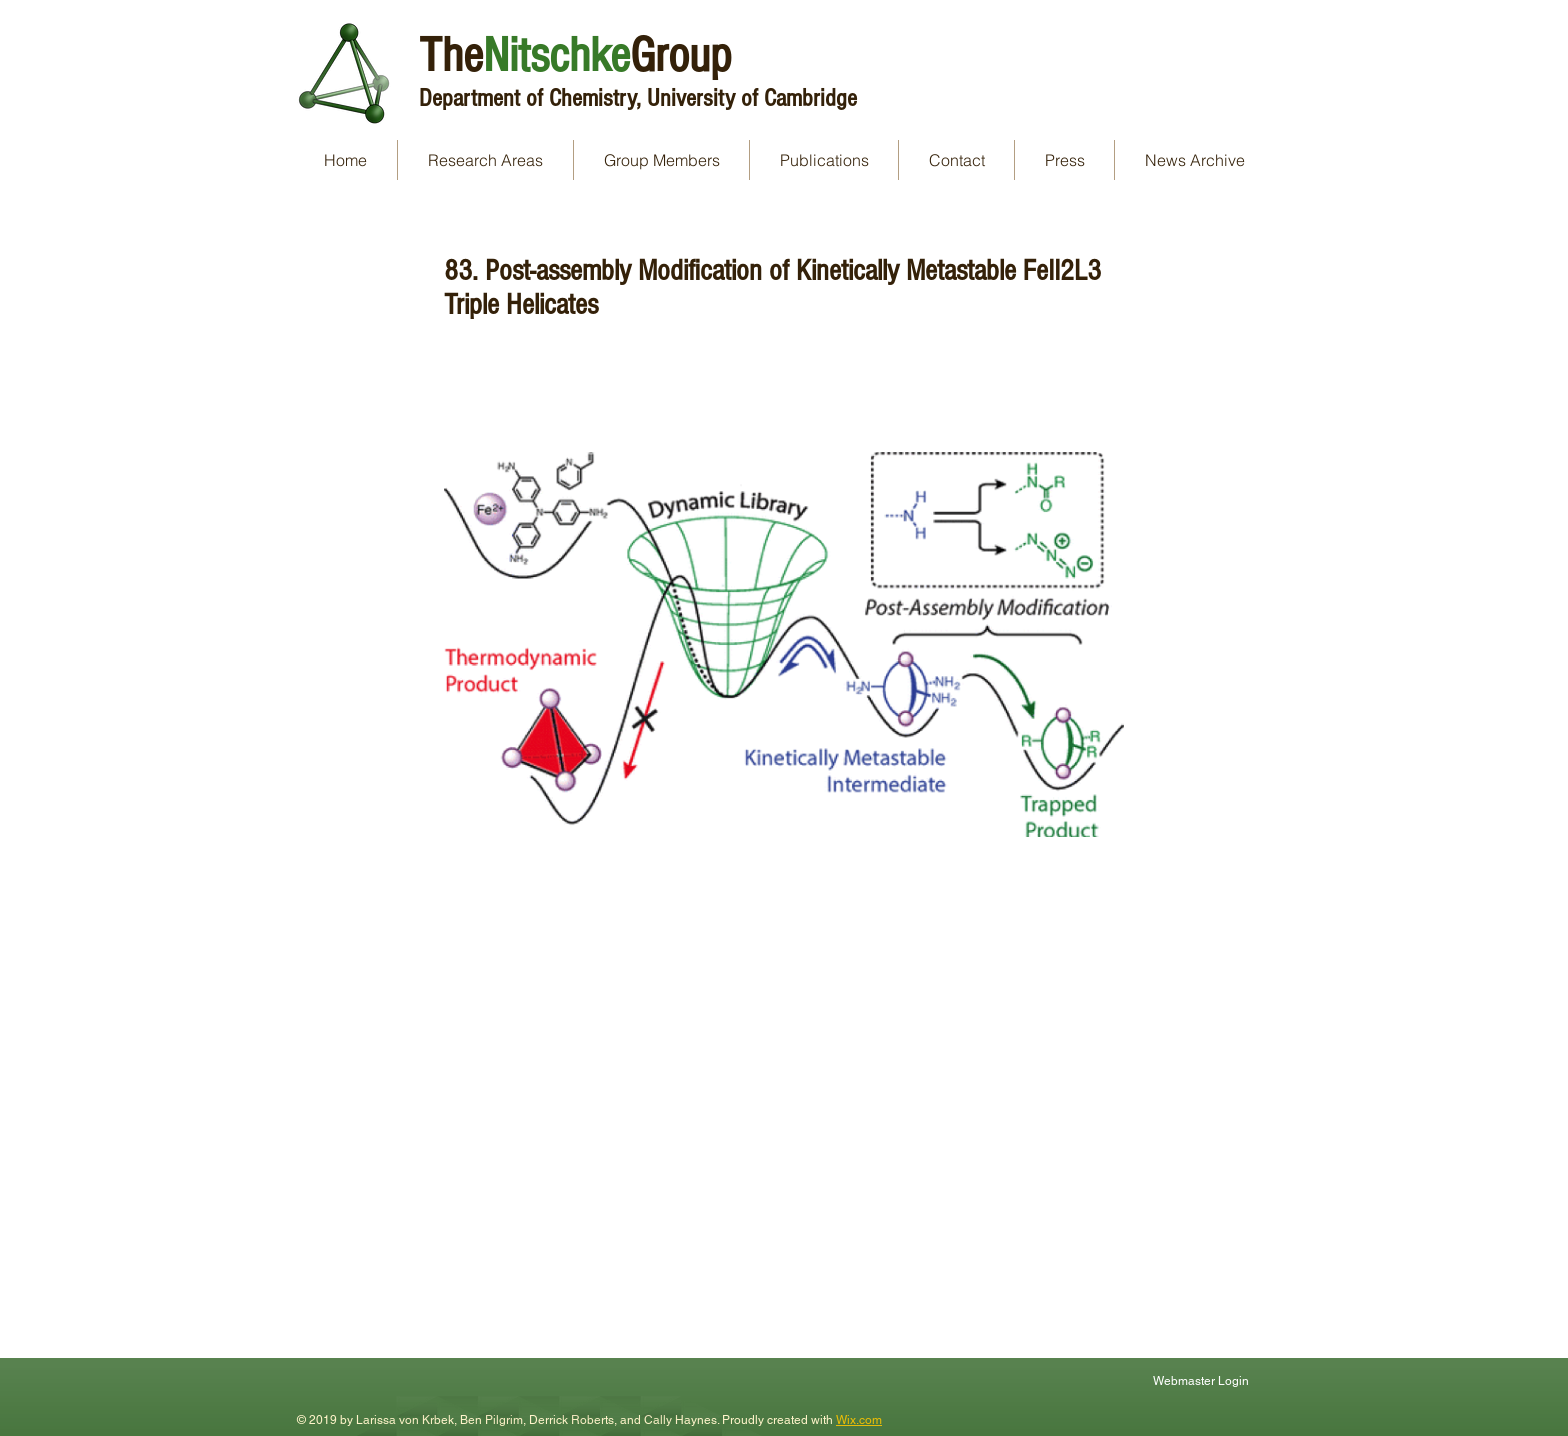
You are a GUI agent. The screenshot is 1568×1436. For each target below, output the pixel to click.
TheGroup (575, 56)
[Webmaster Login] (1203, 1380)
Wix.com (859, 1420)
